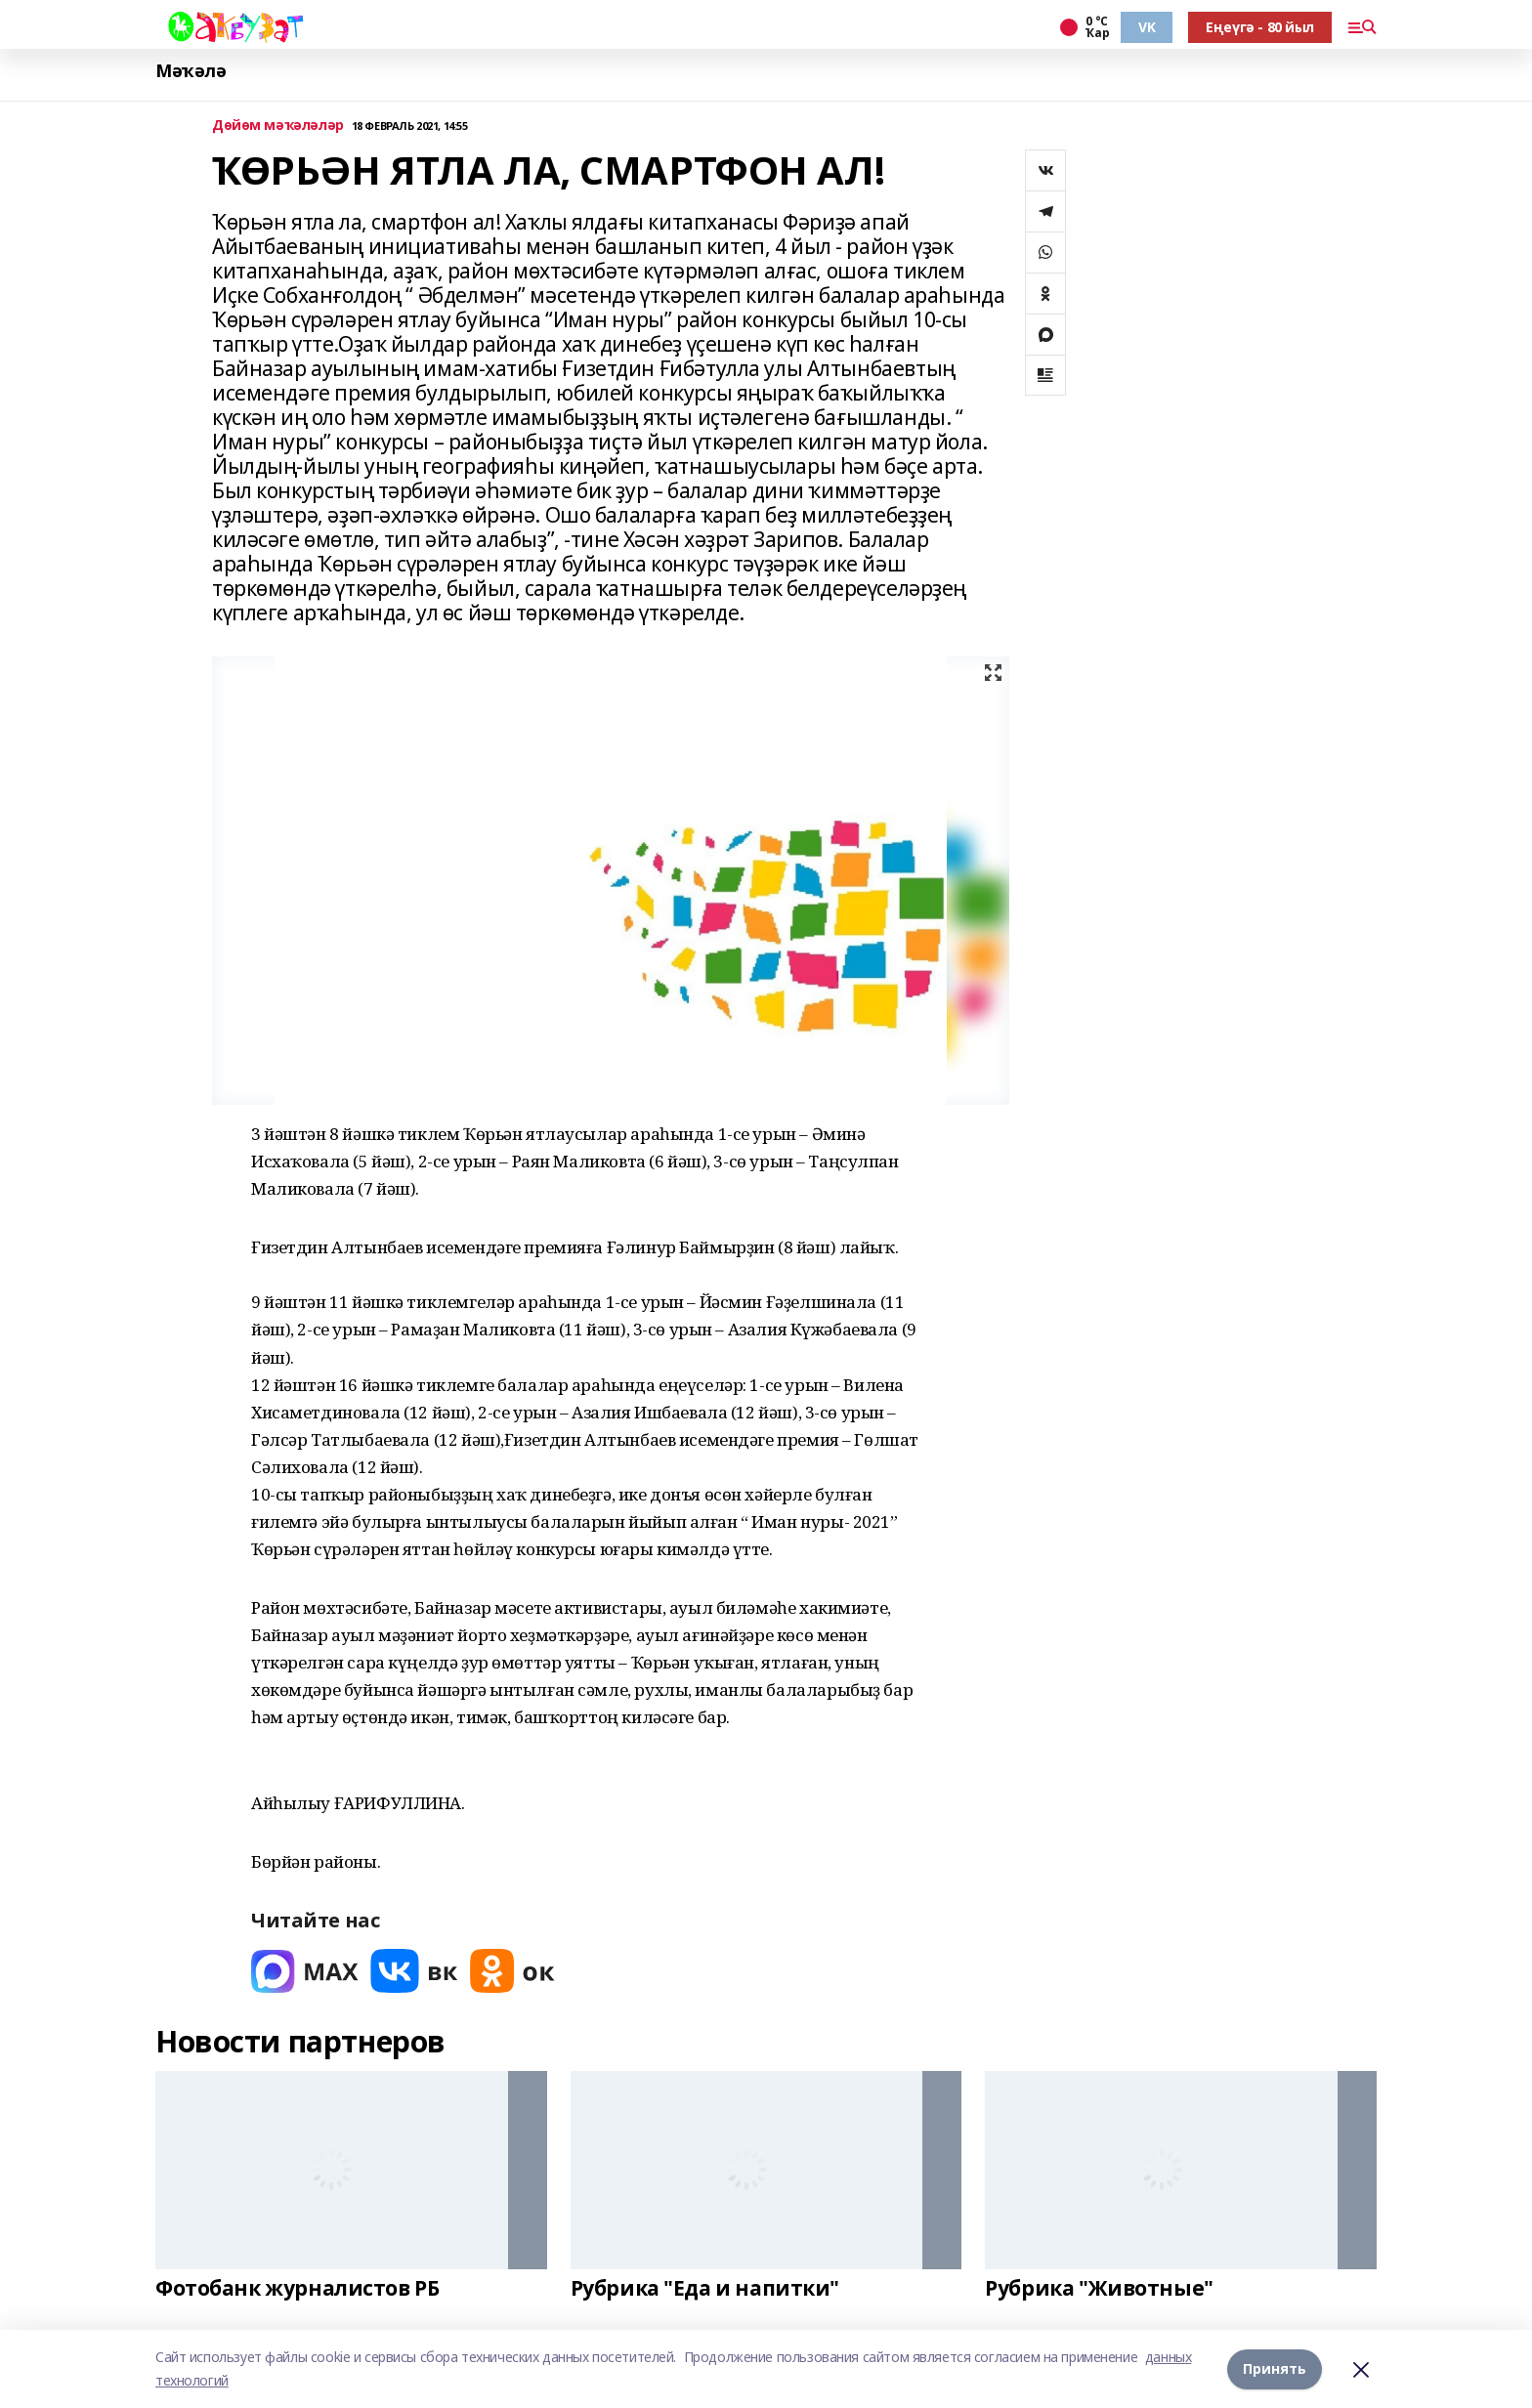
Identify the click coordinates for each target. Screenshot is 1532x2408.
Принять (1274, 2368)
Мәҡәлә (190, 71)
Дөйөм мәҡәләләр (278, 125)
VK (1146, 27)
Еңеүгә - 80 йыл (1260, 27)
